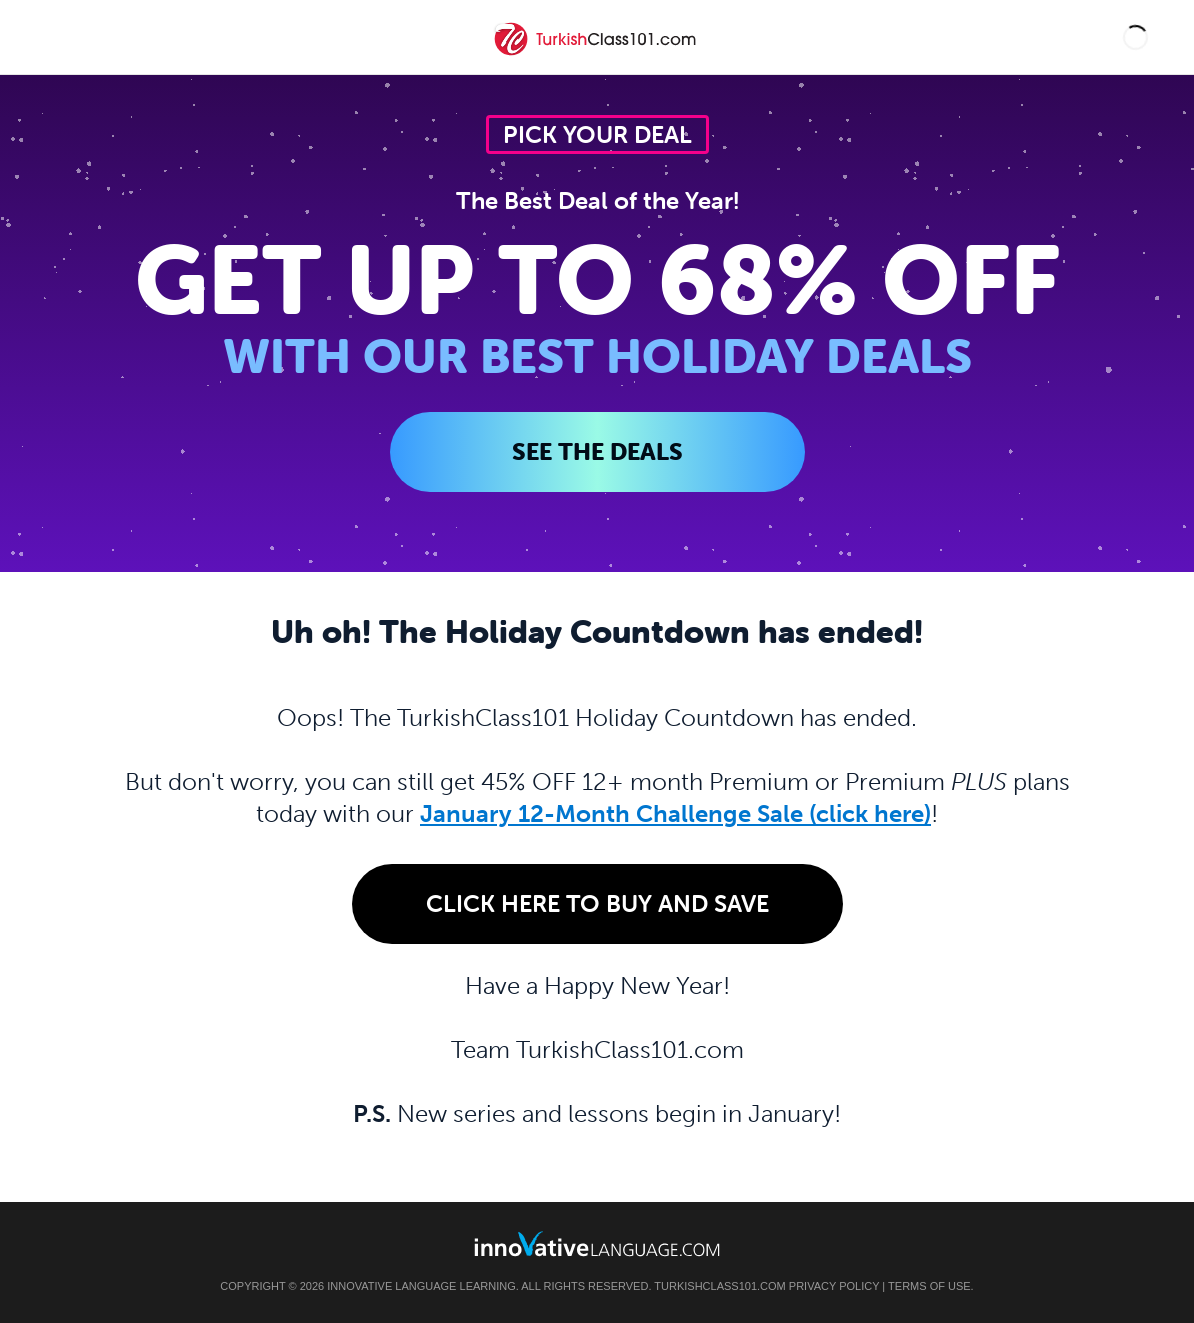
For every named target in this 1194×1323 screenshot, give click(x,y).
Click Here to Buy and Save (597, 903)
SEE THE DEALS (597, 451)
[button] (1135, 37)
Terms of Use (929, 1286)
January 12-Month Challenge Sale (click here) (675, 813)
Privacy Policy (834, 1286)
